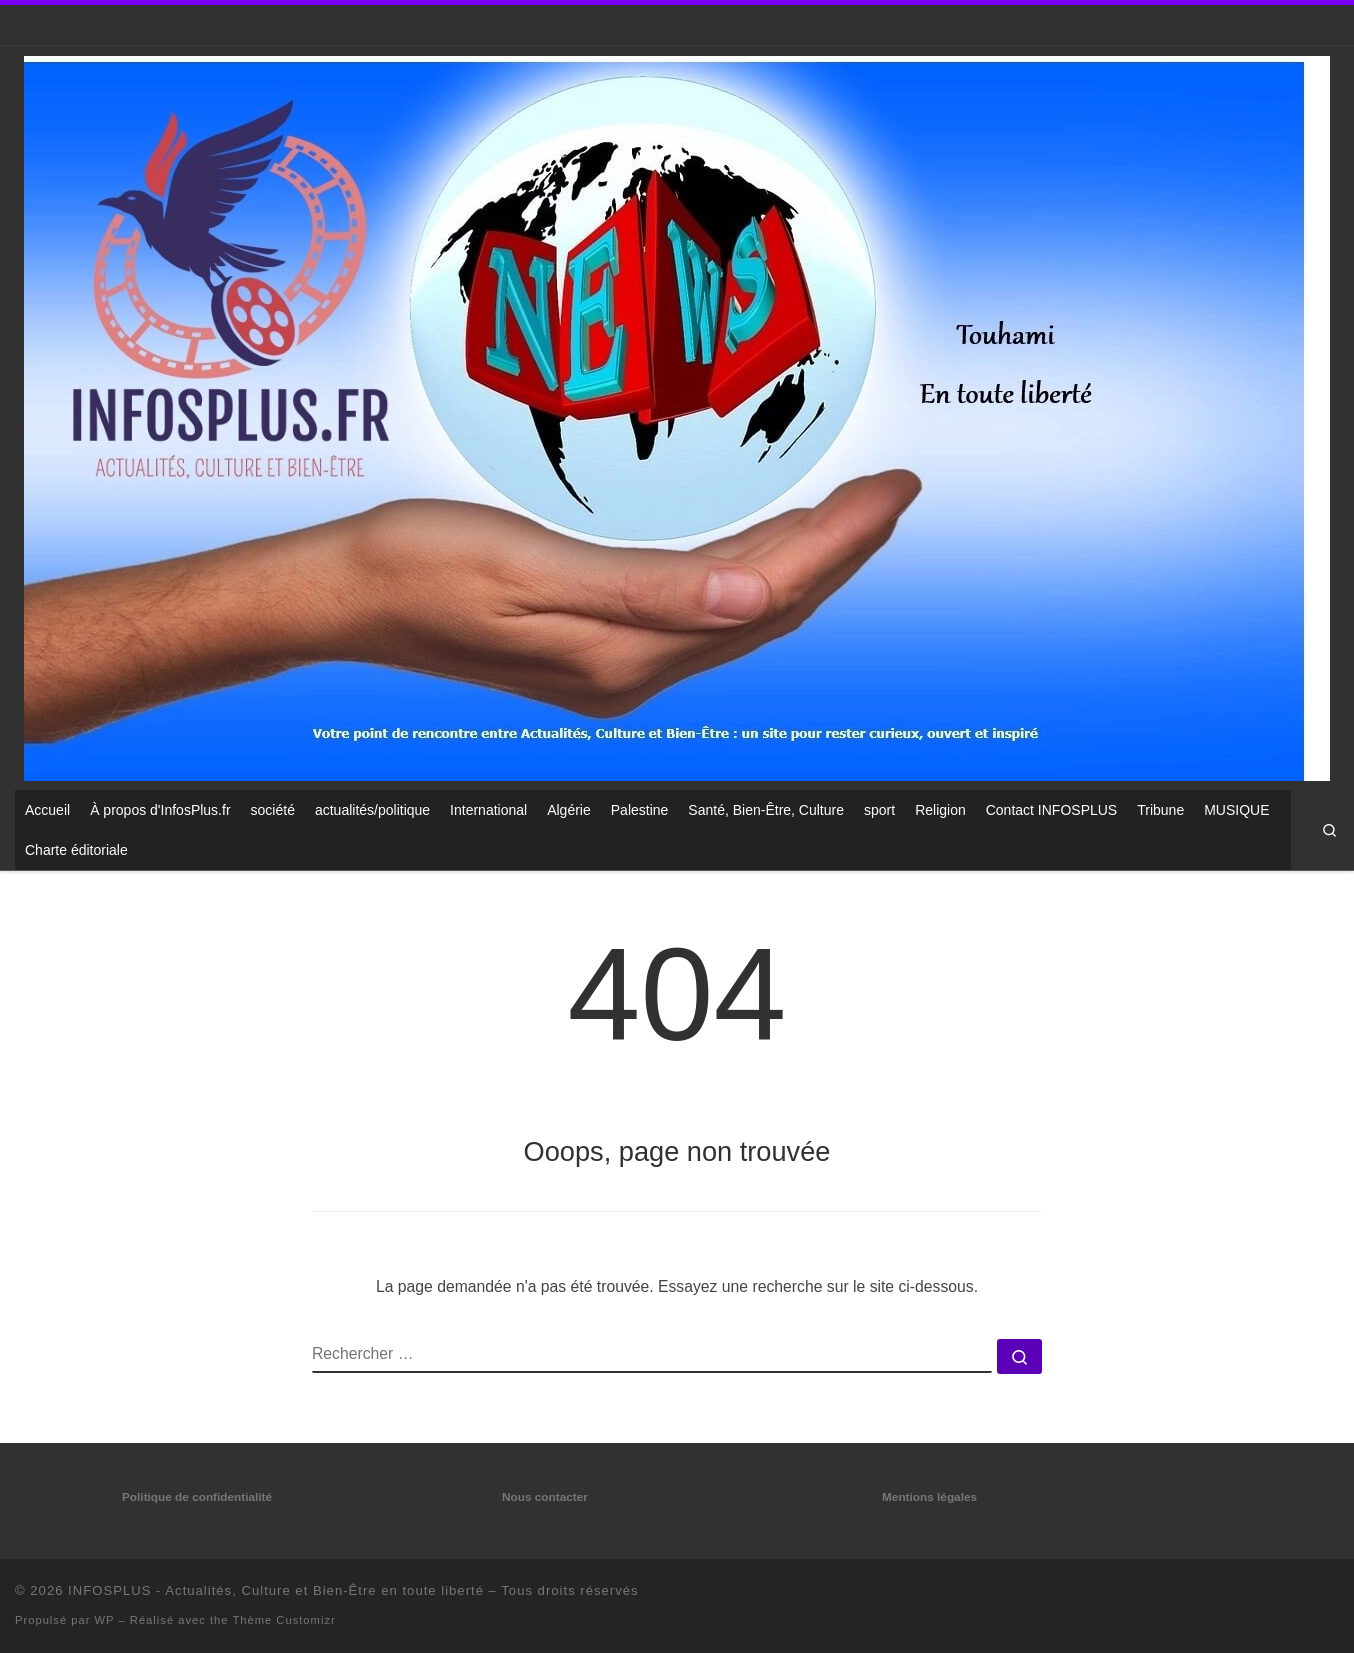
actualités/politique (372, 810)
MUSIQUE (1236, 810)
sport (879, 810)
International (488, 810)
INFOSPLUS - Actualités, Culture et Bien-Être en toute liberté (276, 1590)
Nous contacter (545, 1497)
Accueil (47, 810)
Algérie (569, 810)
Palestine (640, 810)
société (273, 810)
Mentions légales (929, 1497)
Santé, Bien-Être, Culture (766, 810)
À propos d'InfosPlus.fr (160, 810)
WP (105, 1620)
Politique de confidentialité (197, 1497)
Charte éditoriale (76, 850)
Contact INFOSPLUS (1052, 810)
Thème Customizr (283, 1620)
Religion (940, 810)
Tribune (1160, 810)
